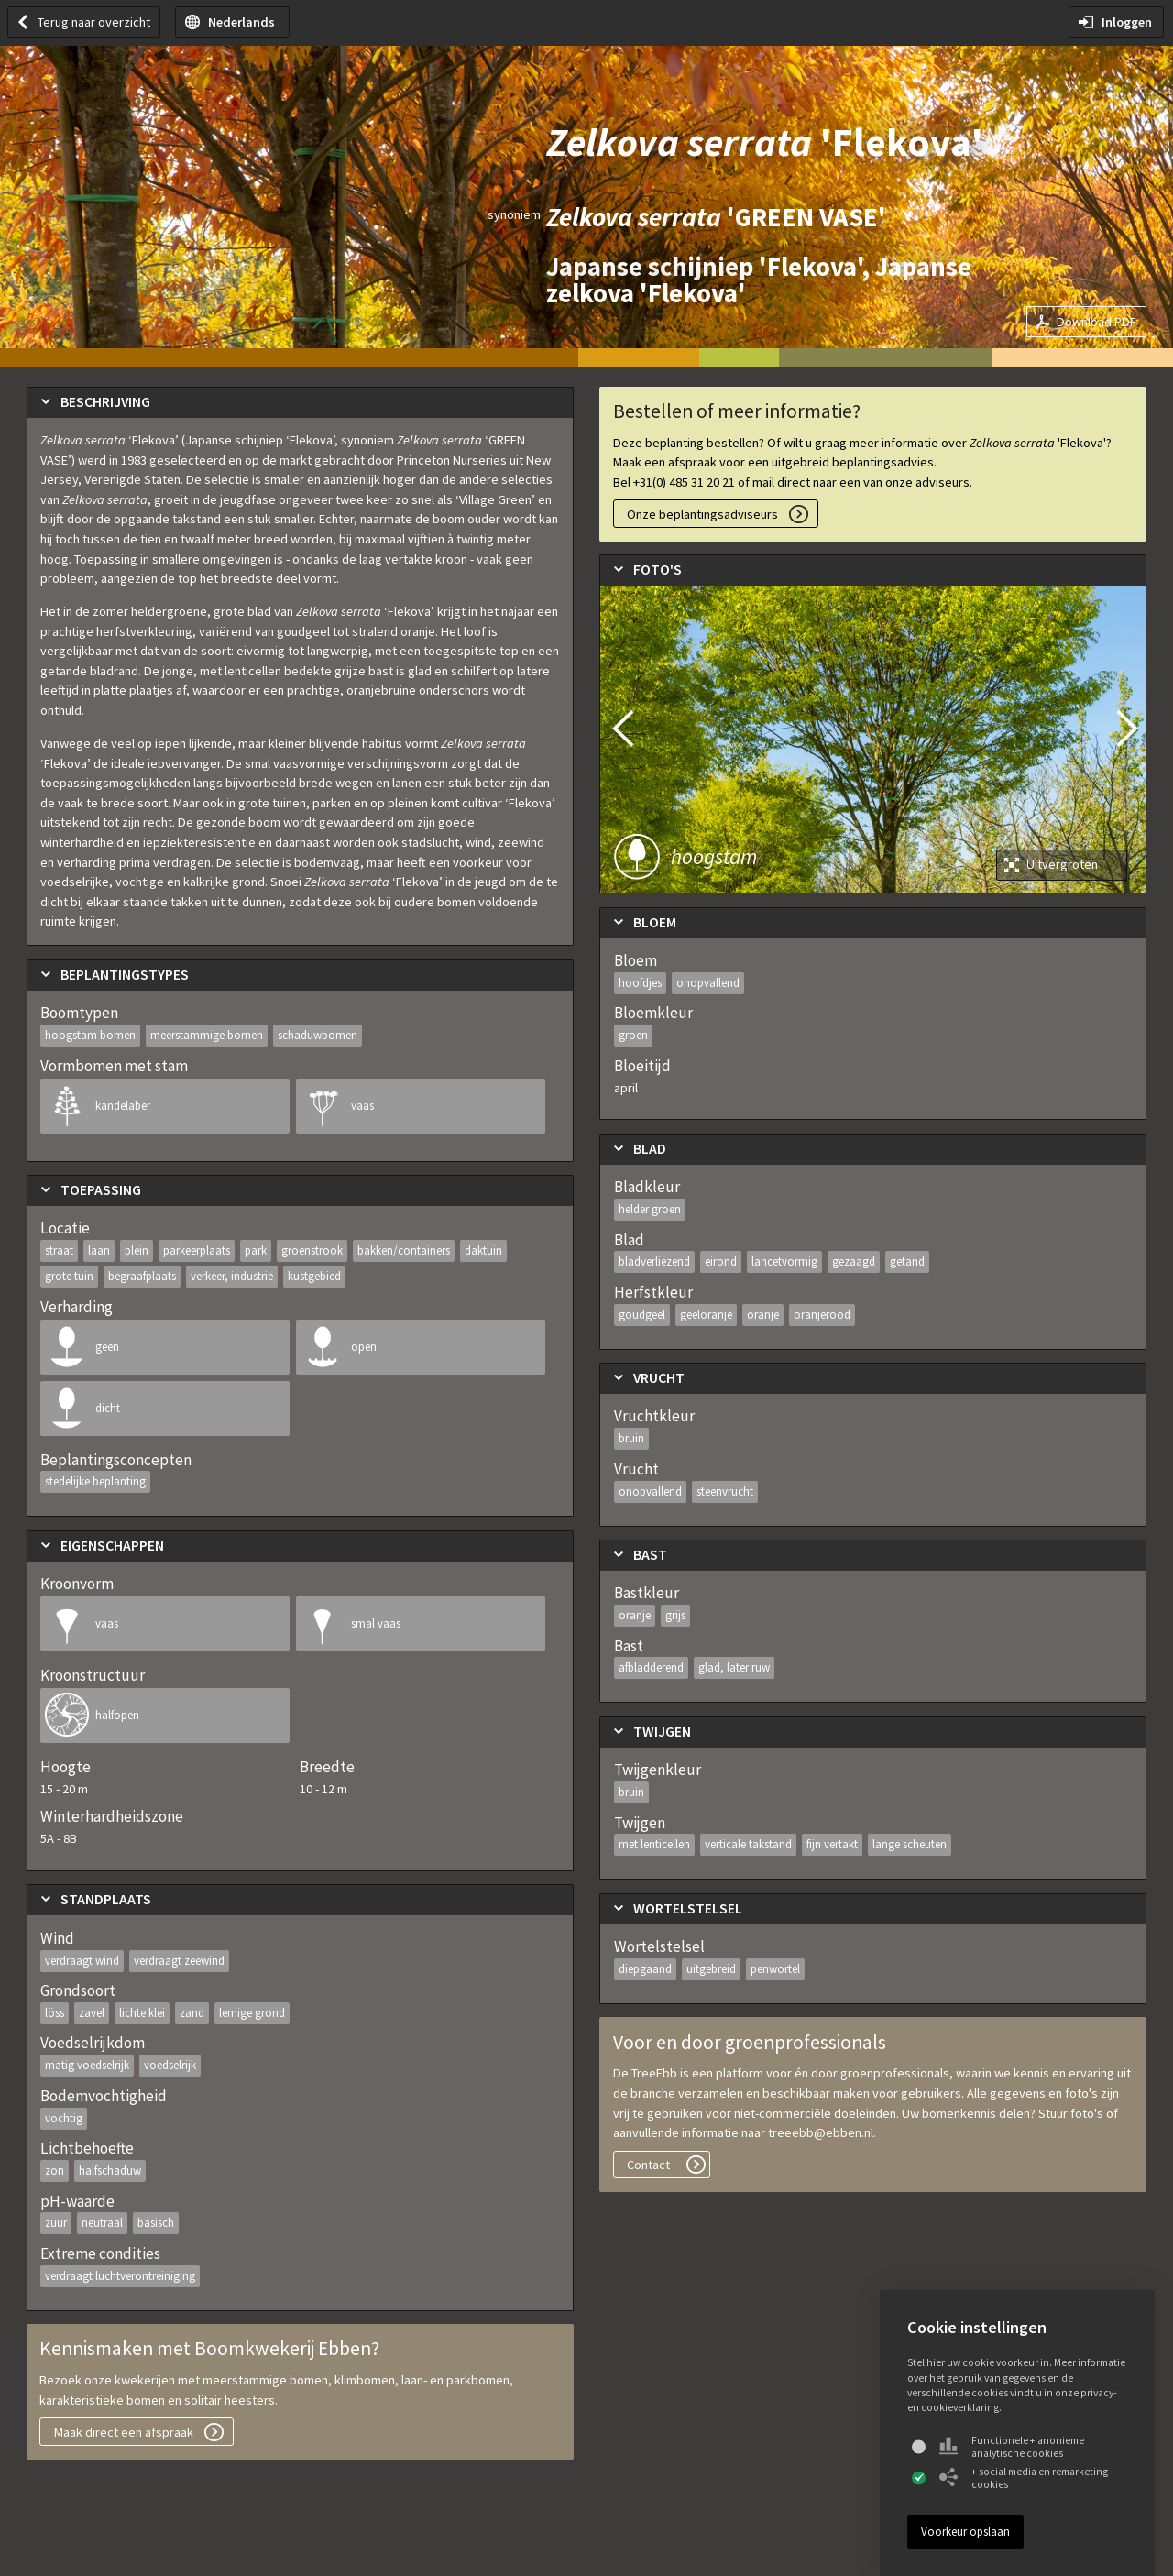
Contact (648, 2164)
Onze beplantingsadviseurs (702, 514)
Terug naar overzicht (94, 22)
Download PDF (1096, 321)
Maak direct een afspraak (123, 2432)
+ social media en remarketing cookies (1023, 2478)
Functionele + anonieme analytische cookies (1011, 2447)
